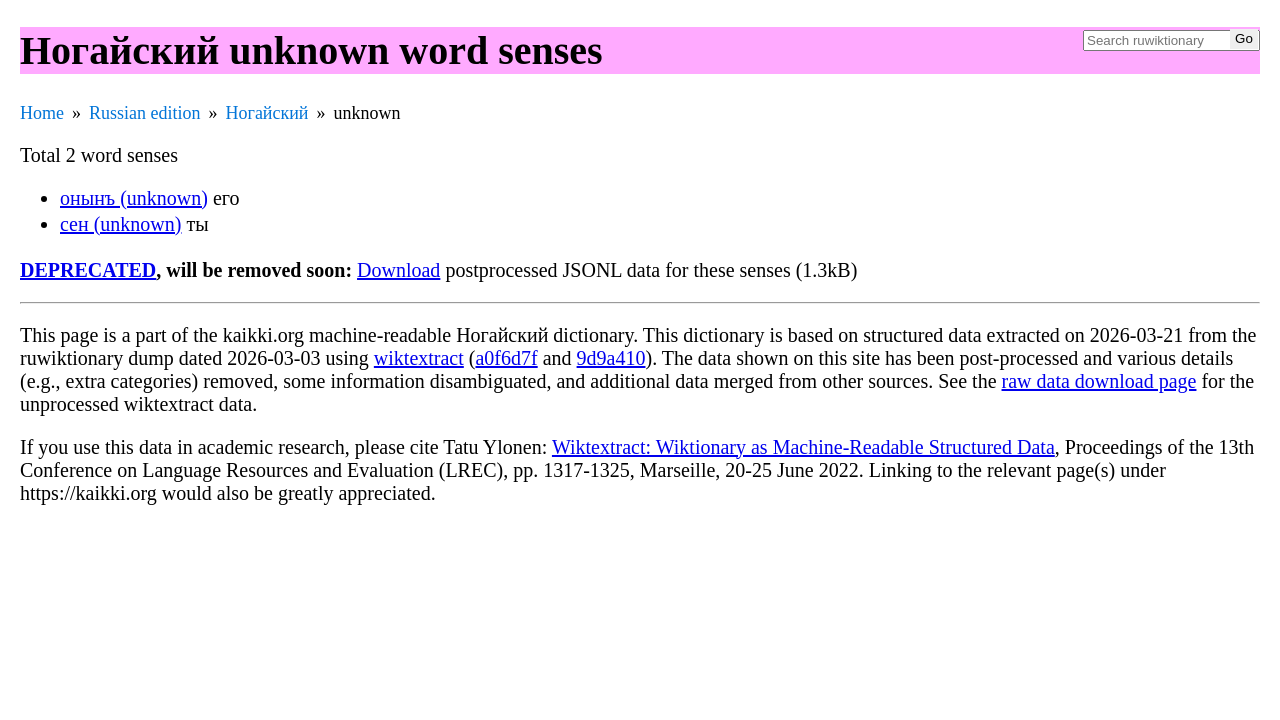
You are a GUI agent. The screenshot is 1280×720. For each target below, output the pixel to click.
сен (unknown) (120, 224)
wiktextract (419, 358)
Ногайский (267, 113)
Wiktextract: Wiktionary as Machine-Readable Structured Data (803, 447)
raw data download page (1099, 381)
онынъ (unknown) (134, 198)
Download (398, 270)
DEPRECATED (88, 270)
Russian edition (145, 113)
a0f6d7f (506, 358)
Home (42, 113)
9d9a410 (611, 358)
